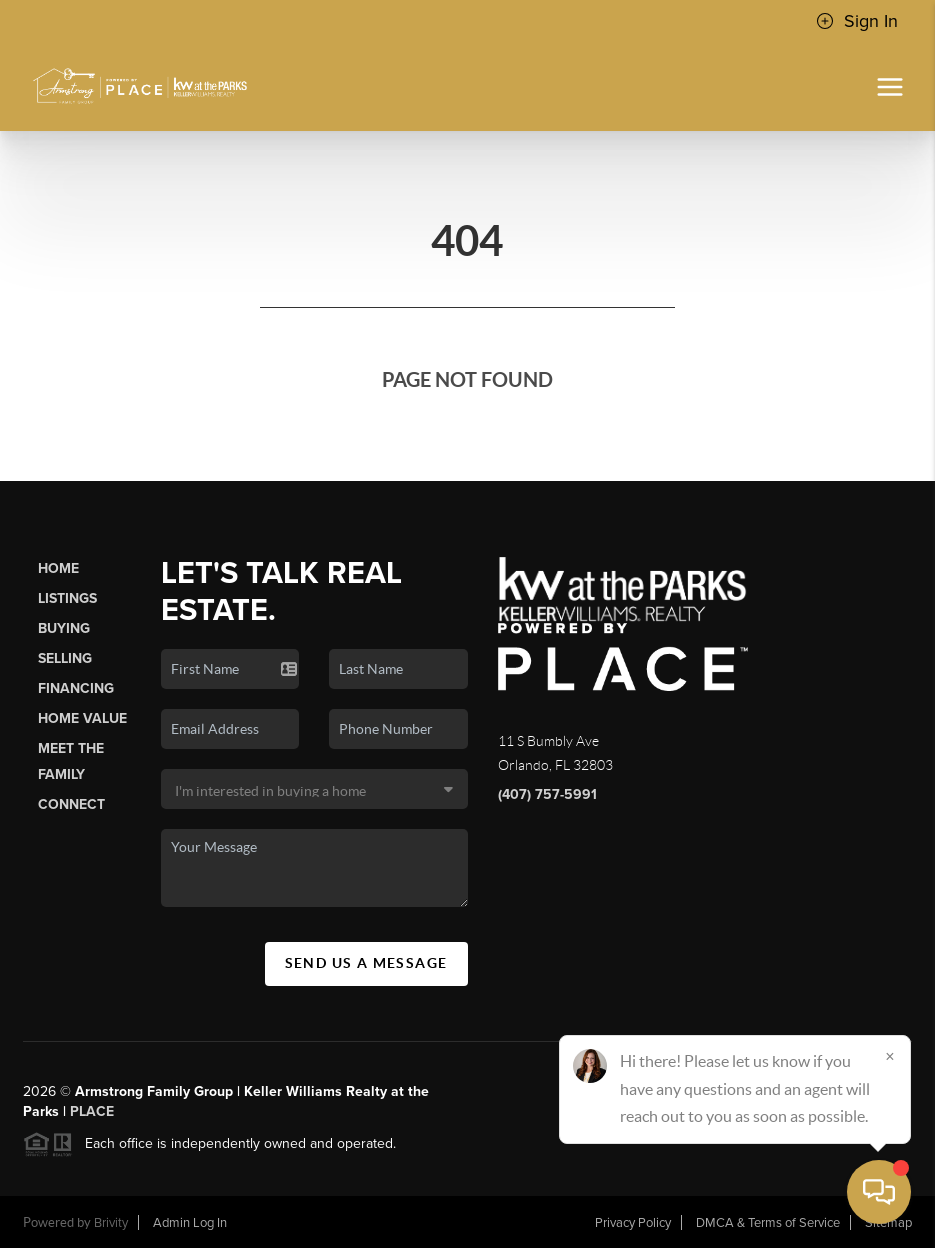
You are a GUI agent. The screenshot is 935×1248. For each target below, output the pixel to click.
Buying (64, 628)
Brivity (111, 1223)
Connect (71, 804)
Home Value (82, 718)
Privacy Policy (633, 1223)
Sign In (857, 21)
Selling (65, 658)
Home (58, 568)
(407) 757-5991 (547, 794)
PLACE (92, 1111)
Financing (76, 688)
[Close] (890, 1056)
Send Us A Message (366, 963)
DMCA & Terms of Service (768, 1223)
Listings (67, 598)
